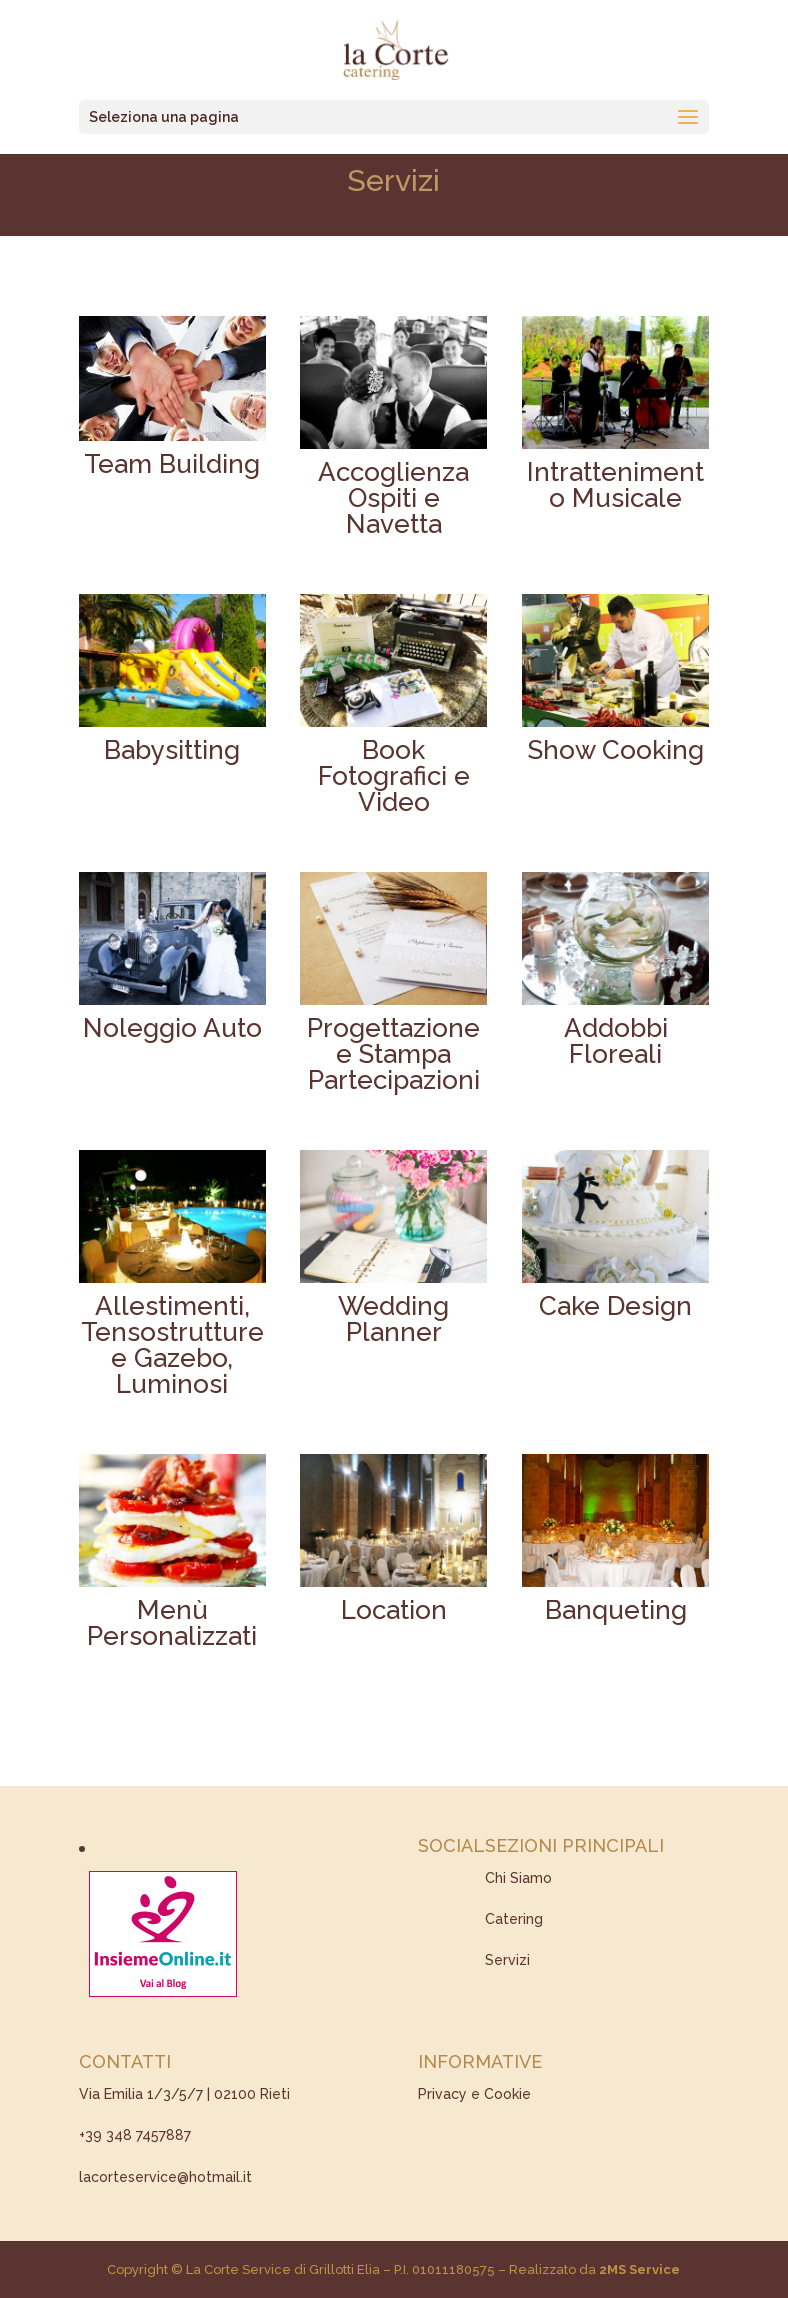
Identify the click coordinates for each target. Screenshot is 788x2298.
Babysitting (172, 750)
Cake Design (615, 1306)
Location (394, 1610)
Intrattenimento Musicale (615, 485)
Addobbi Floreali (616, 1041)
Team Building (172, 464)
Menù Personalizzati (172, 1623)
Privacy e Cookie (474, 2094)
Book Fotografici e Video (394, 776)
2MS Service (639, 2269)
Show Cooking (616, 750)
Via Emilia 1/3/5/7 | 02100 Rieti (184, 2094)
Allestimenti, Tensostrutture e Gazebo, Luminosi (172, 1345)
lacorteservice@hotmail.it (165, 2177)
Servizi (507, 1960)
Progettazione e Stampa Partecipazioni (393, 1054)
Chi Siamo (518, 1878)
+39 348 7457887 (135, 2135)
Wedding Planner (393, 1319)
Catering (514, 1919)
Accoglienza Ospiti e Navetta (393, 498)
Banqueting (616, 1610)
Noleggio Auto (172, 1028)
